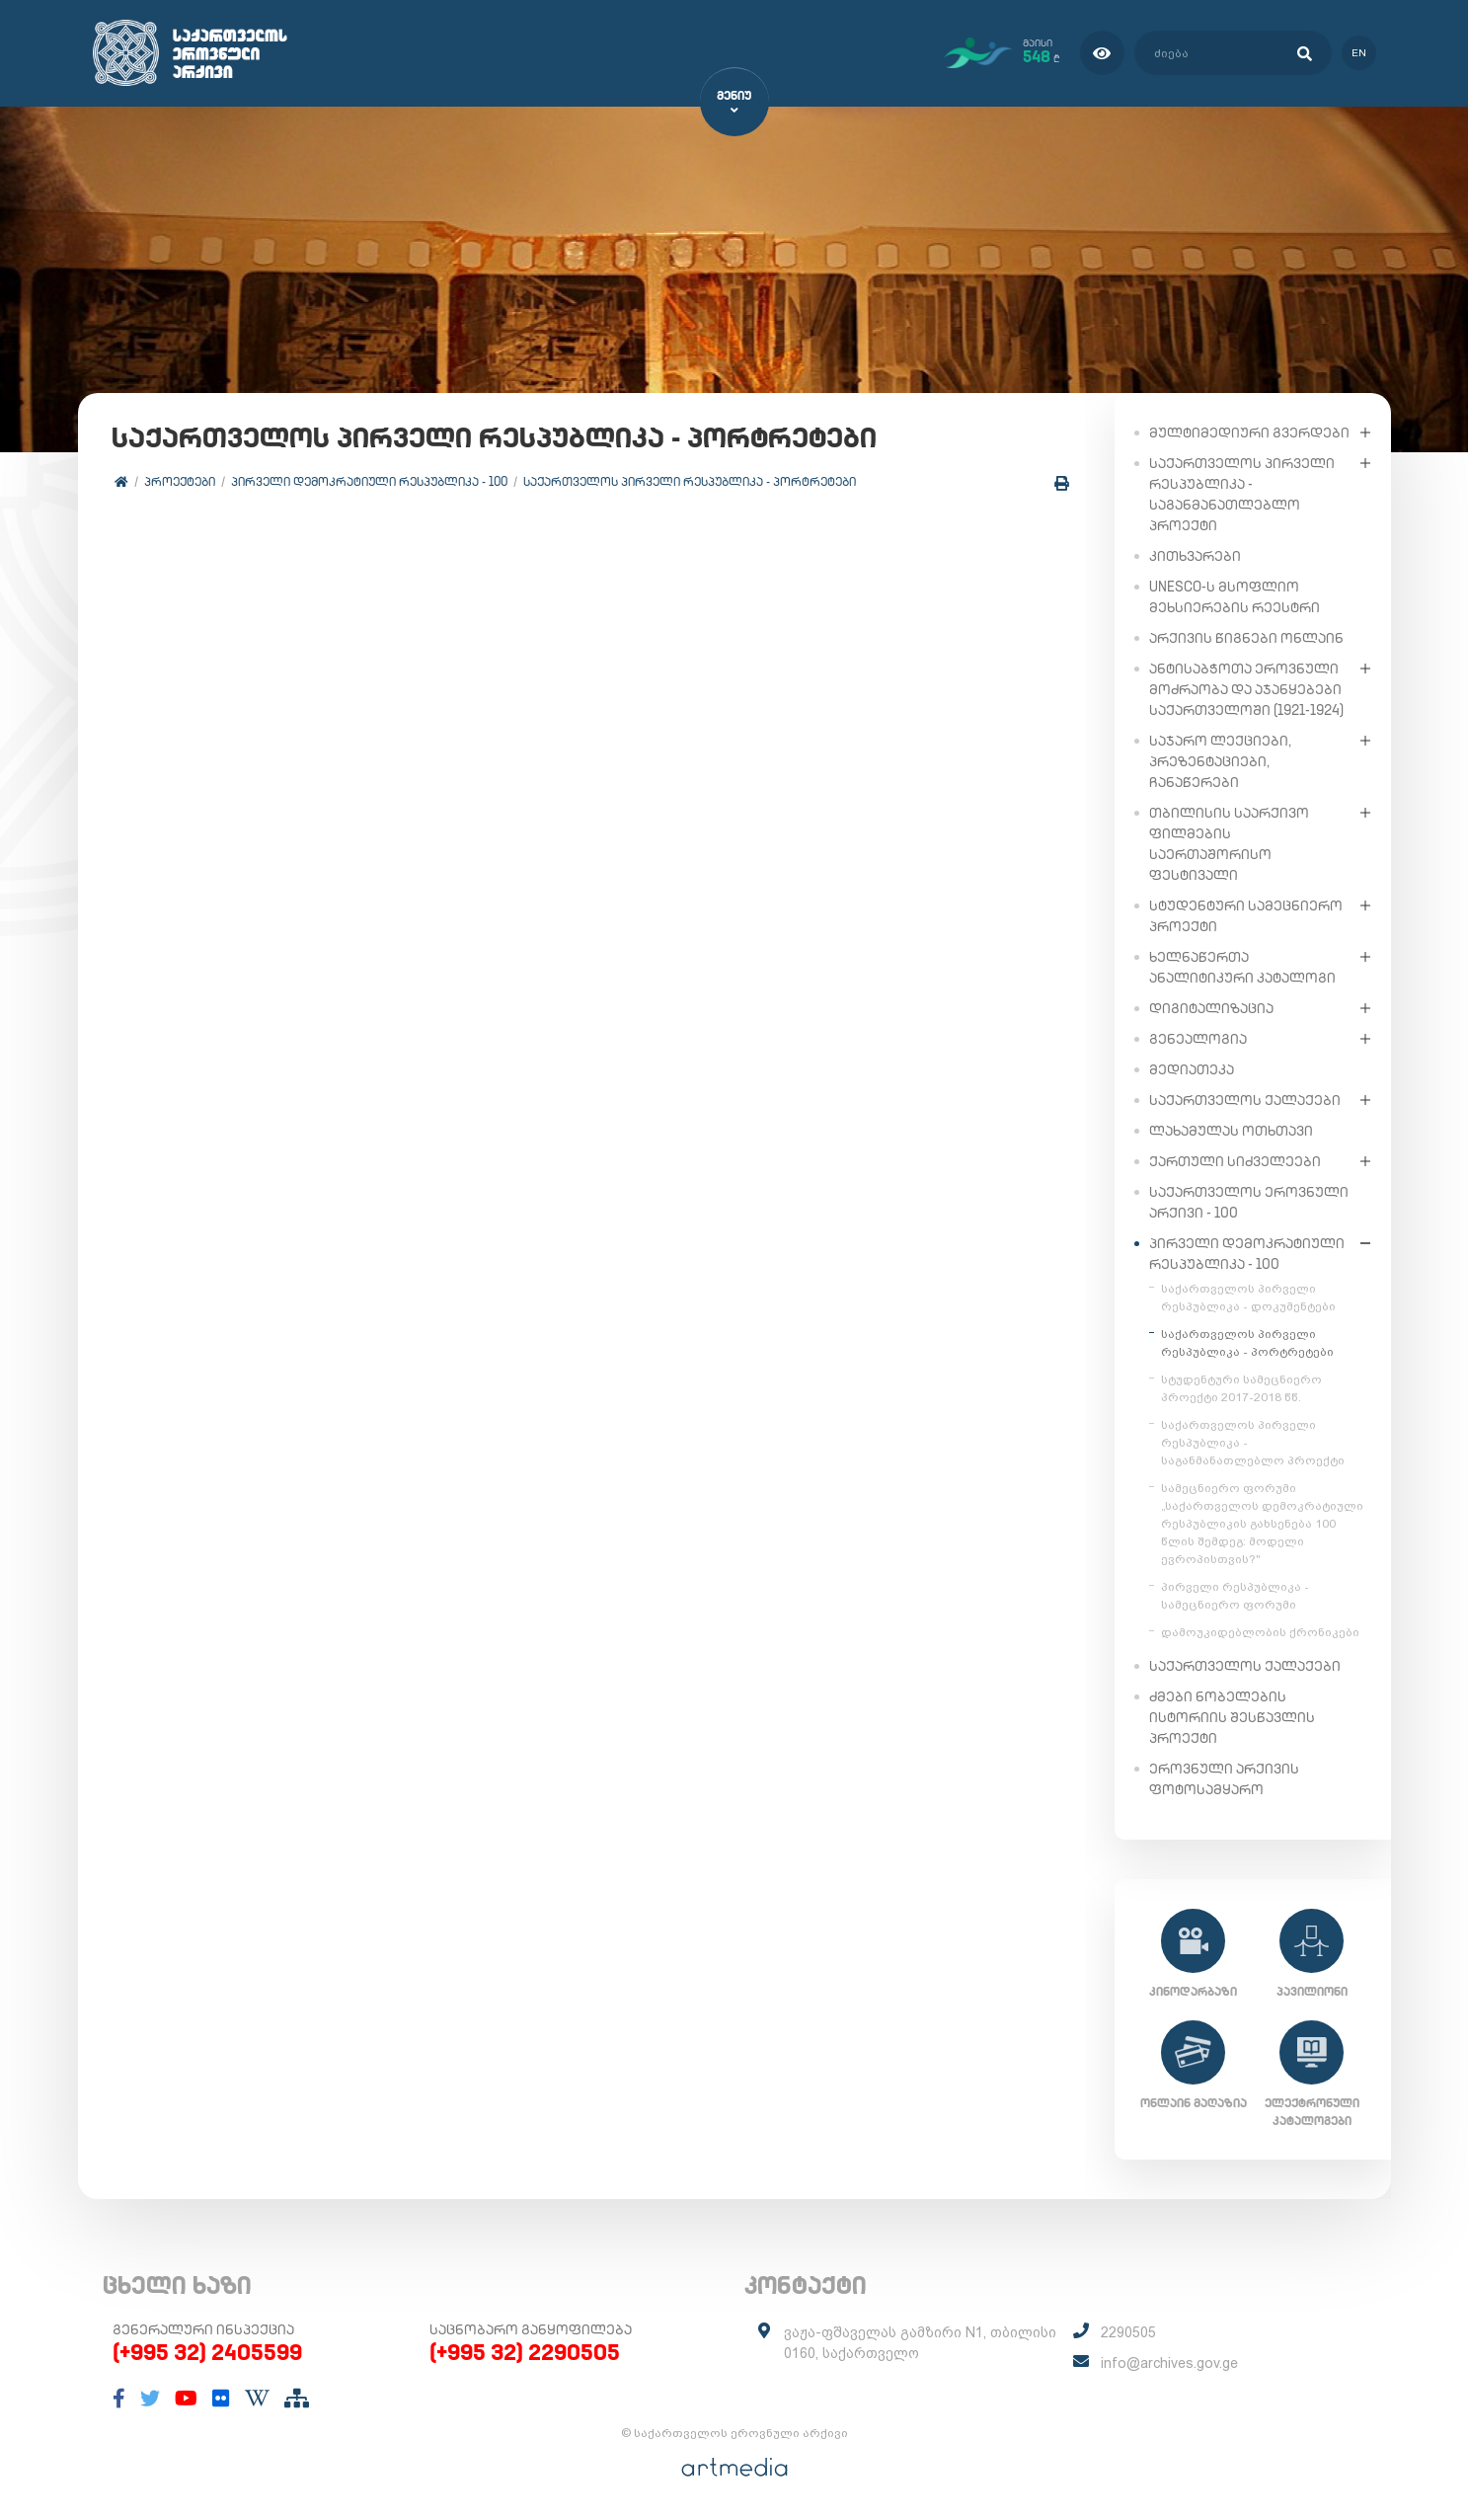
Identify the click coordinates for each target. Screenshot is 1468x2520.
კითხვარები (1195, 555)
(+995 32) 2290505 (524, 2352)
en (1359, 52)
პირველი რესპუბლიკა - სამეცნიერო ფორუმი (1235, 1595)
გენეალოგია (1198, 1038)
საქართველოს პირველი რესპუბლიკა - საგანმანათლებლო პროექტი (1242, 493)
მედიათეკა (1191, 1068)
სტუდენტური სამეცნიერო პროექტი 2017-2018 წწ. (1241, 1387)
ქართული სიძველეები (1235, 1160)
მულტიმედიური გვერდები (1249, 431)
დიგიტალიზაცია (1211, 1007)
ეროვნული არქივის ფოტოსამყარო (1224, 1778)
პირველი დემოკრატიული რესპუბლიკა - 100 (370, 481)
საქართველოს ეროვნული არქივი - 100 (1249, 1201)
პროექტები (180, 481)
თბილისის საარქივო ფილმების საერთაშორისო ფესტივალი (1229, 843)
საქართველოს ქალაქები (1245, 1099)
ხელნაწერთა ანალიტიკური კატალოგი (1242, 966)
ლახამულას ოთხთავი (1231, 1130)
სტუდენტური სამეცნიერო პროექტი (1246, 915)
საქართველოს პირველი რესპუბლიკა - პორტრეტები (690, 481)
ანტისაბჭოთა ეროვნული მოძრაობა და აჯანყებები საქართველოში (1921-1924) (1246, 688)
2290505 (1128, 2332)
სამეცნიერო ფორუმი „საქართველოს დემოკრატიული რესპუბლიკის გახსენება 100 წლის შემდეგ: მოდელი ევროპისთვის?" (1262, 1522)
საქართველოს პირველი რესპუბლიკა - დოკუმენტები (1248, 1296)
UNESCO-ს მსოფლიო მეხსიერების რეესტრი (1234, 596)
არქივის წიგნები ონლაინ (1246, 637)
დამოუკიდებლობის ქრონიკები (1260, 1631)
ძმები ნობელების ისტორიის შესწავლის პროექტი (1232, 1716)
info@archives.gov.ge (1169, 2363)
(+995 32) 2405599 (207, 2352)
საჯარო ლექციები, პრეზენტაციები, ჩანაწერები (1220, 760)
